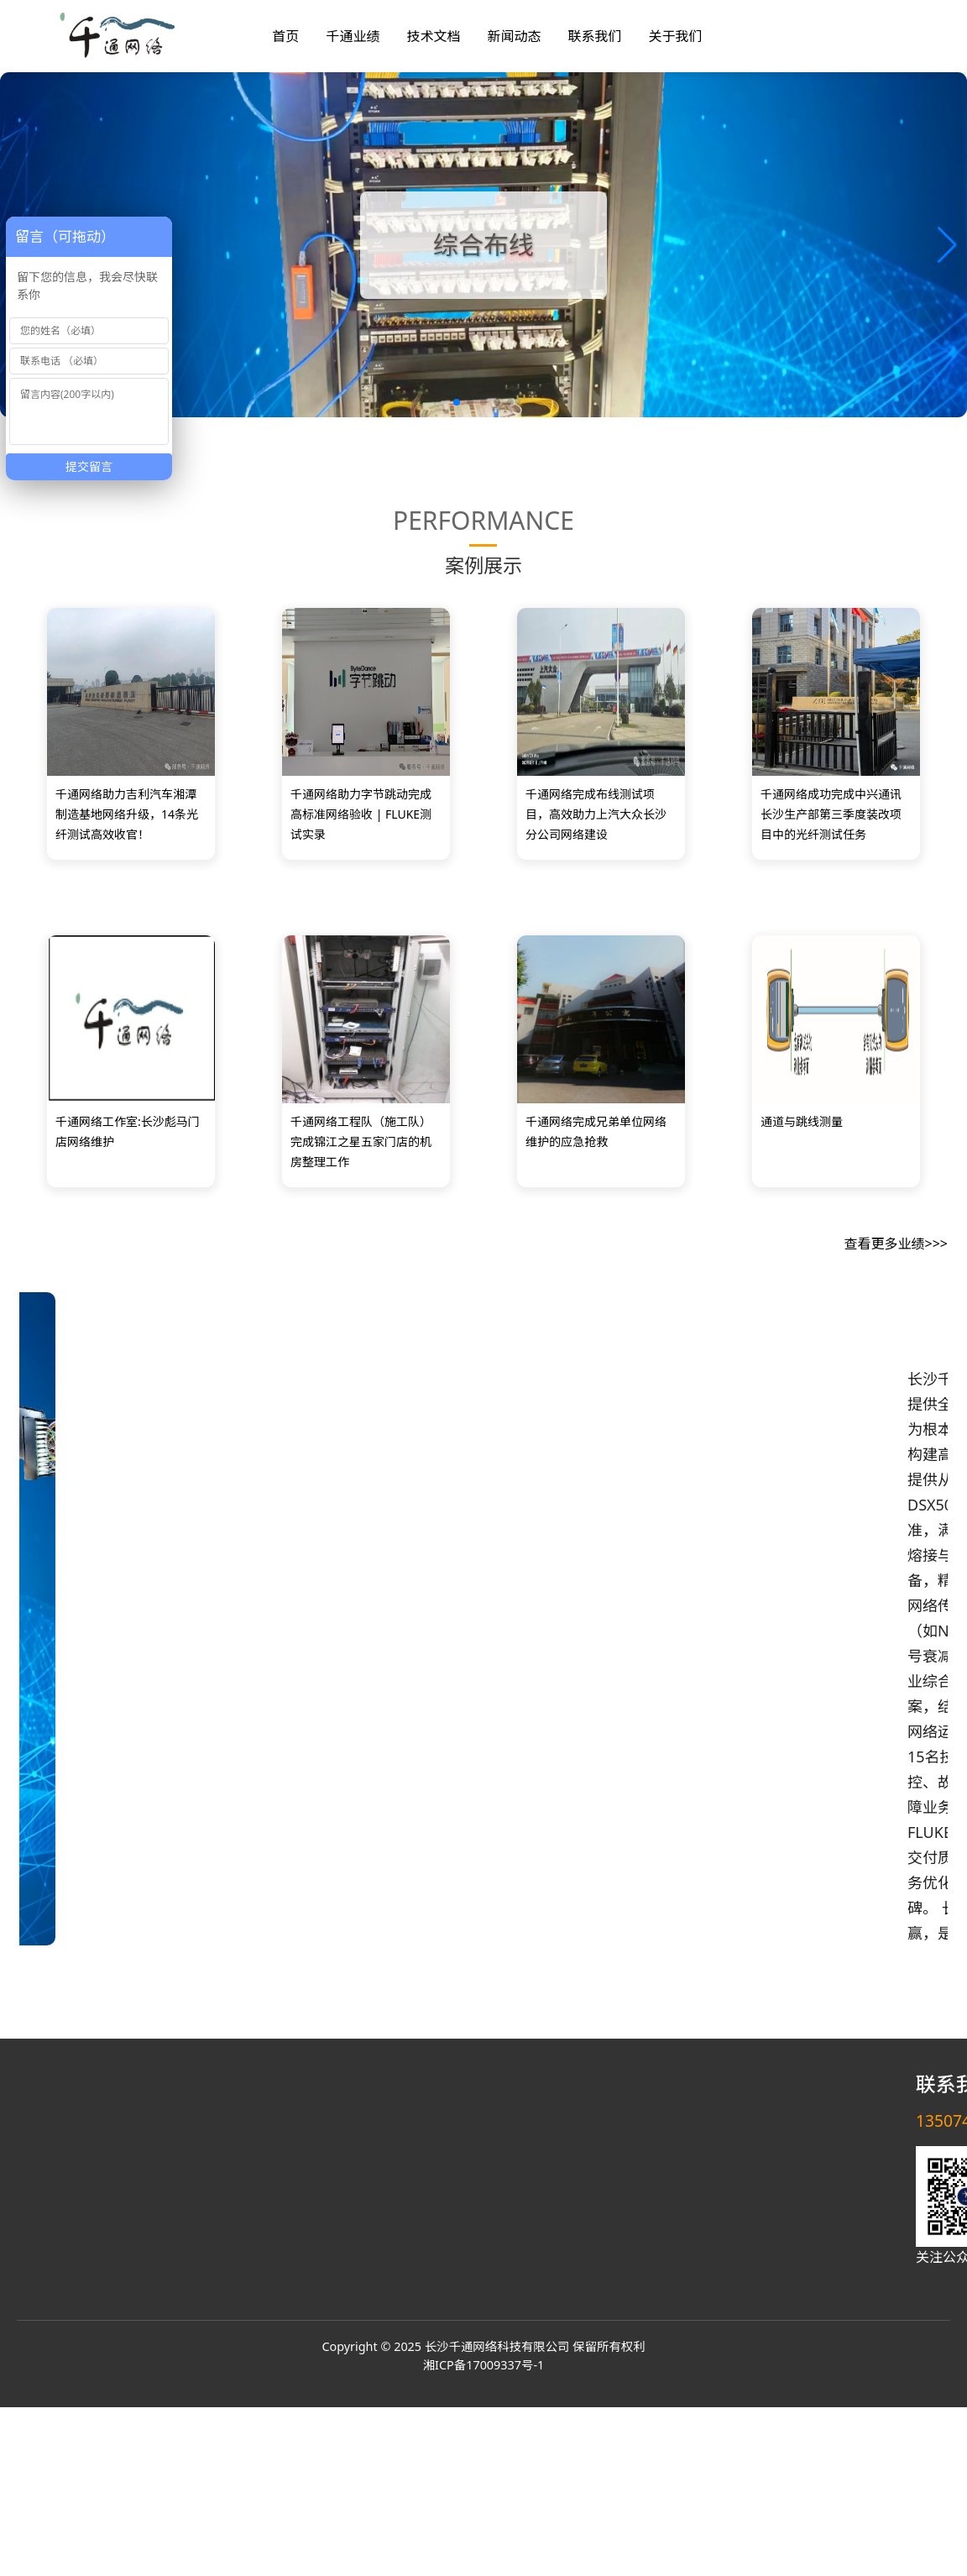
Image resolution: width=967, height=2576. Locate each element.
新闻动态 (514, 36)
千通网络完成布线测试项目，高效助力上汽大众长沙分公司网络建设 (595, 814)
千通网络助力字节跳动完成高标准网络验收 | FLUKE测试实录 (360, 814)
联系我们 (594, 36)
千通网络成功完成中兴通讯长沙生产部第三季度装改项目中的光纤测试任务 (831, 814)
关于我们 (675, 36)
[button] (947, 245)
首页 (285, 36)
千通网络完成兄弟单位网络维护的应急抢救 (595, 1131)
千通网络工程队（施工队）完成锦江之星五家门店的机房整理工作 (360, 1141)
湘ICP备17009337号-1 (484, 2365)
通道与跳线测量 (802, 1121)
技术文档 (433, 36)
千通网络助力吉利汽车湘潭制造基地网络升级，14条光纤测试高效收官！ (126, 814)
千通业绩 (352, 36)
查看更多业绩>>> (896, 1243)
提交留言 (88, 466)
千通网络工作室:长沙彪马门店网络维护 (127, 1131)
